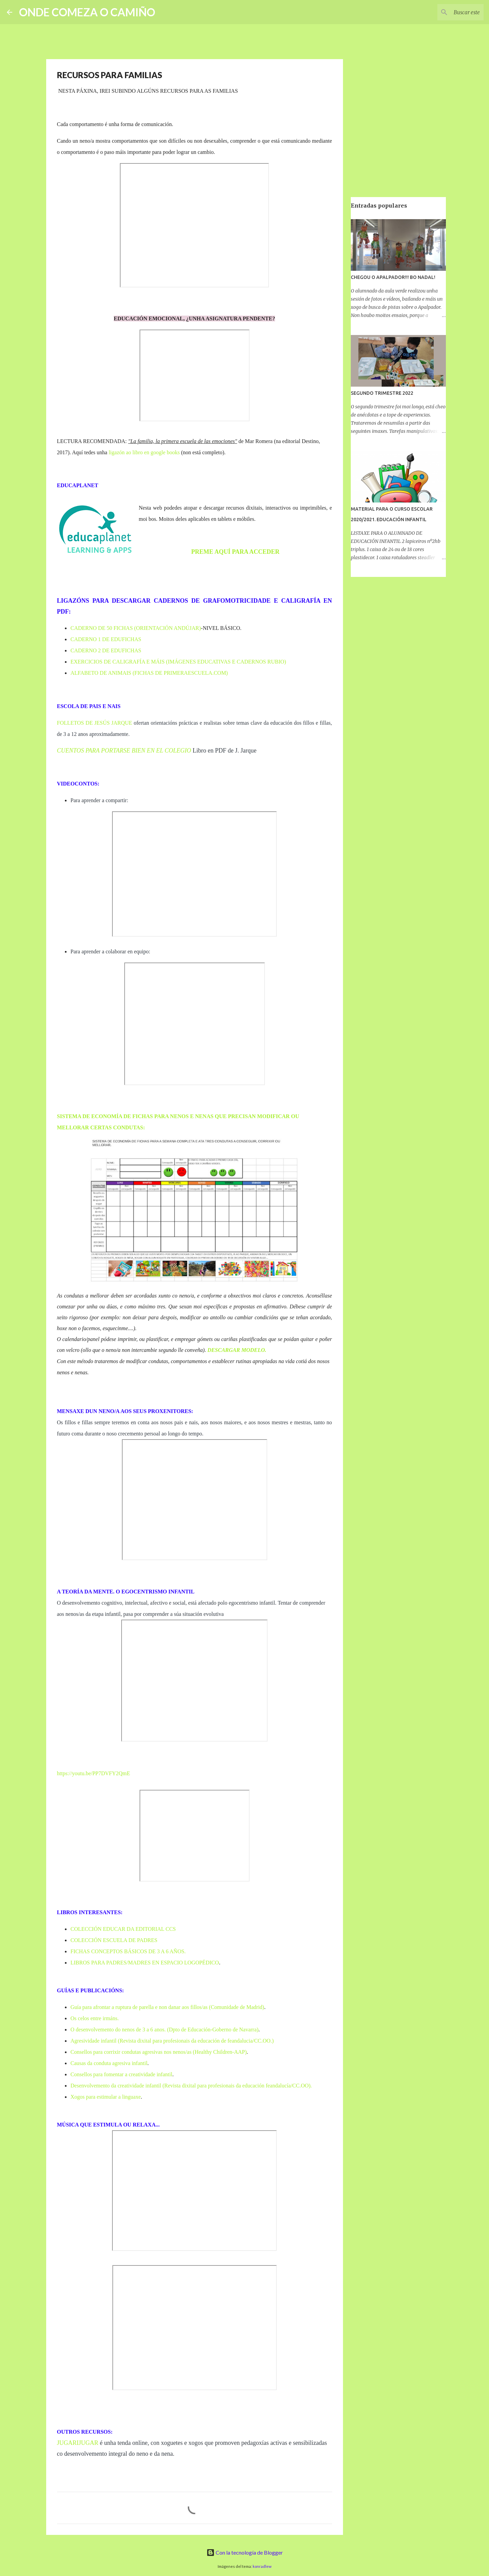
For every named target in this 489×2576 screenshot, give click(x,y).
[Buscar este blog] (448, 12)
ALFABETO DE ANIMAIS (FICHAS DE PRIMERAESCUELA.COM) (149, 673)
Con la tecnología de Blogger (244, 2552)
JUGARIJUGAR (77, 2442)
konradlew (262, 2566)
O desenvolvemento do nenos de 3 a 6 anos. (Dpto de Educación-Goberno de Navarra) (165, 2029)
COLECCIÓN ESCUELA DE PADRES (114, 1940)
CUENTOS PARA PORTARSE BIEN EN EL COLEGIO (124, 750)
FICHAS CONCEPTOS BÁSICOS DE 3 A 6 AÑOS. (128, 1951)
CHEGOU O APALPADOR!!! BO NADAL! (393, 277)
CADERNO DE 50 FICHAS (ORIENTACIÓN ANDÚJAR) (136, 628)
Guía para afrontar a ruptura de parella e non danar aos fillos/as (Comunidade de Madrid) (167, 2007)
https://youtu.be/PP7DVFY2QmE (93, 1773)
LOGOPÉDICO (201, 1962)
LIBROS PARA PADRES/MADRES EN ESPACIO (127, 1962)
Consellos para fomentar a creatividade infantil (122, 2074)
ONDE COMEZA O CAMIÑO (87, 12)
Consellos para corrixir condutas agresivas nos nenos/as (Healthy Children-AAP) (159, 2052)
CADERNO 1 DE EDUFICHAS (106, 639)
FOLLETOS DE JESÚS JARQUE (95, 723)
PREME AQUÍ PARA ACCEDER (235, 551)
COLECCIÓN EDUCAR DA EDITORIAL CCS (123, 1929)
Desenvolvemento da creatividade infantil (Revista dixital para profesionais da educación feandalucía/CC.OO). (191, 2085)
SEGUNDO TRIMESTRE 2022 (382, 393)
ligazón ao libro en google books (144, 452)
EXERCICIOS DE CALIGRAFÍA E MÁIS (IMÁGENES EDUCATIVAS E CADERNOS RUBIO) (178, 662)
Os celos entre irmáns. (95, 2018)
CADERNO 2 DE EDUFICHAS (106, 650)
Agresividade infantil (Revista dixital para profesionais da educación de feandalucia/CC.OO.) (172, 2041)
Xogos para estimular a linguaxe (106, 2097)
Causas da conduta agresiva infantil (109, 2063)
